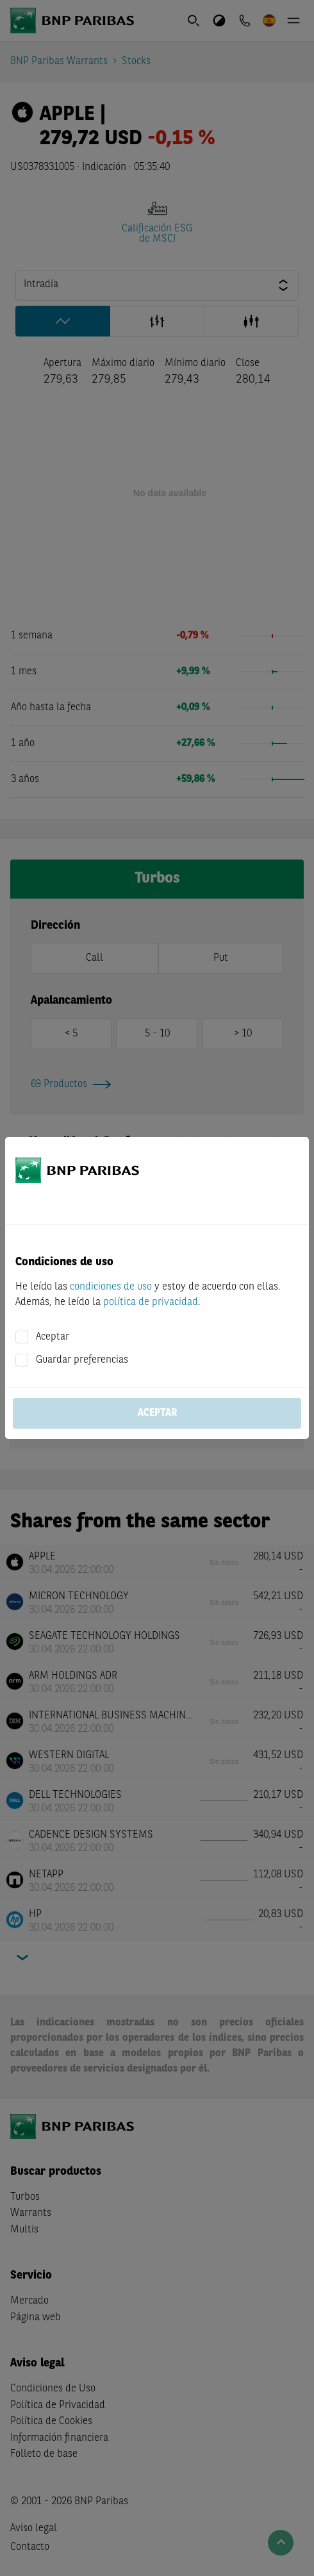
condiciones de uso (111, 1287)
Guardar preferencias (82, 1360)
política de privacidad (150, 1302)
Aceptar (52, 1337)
